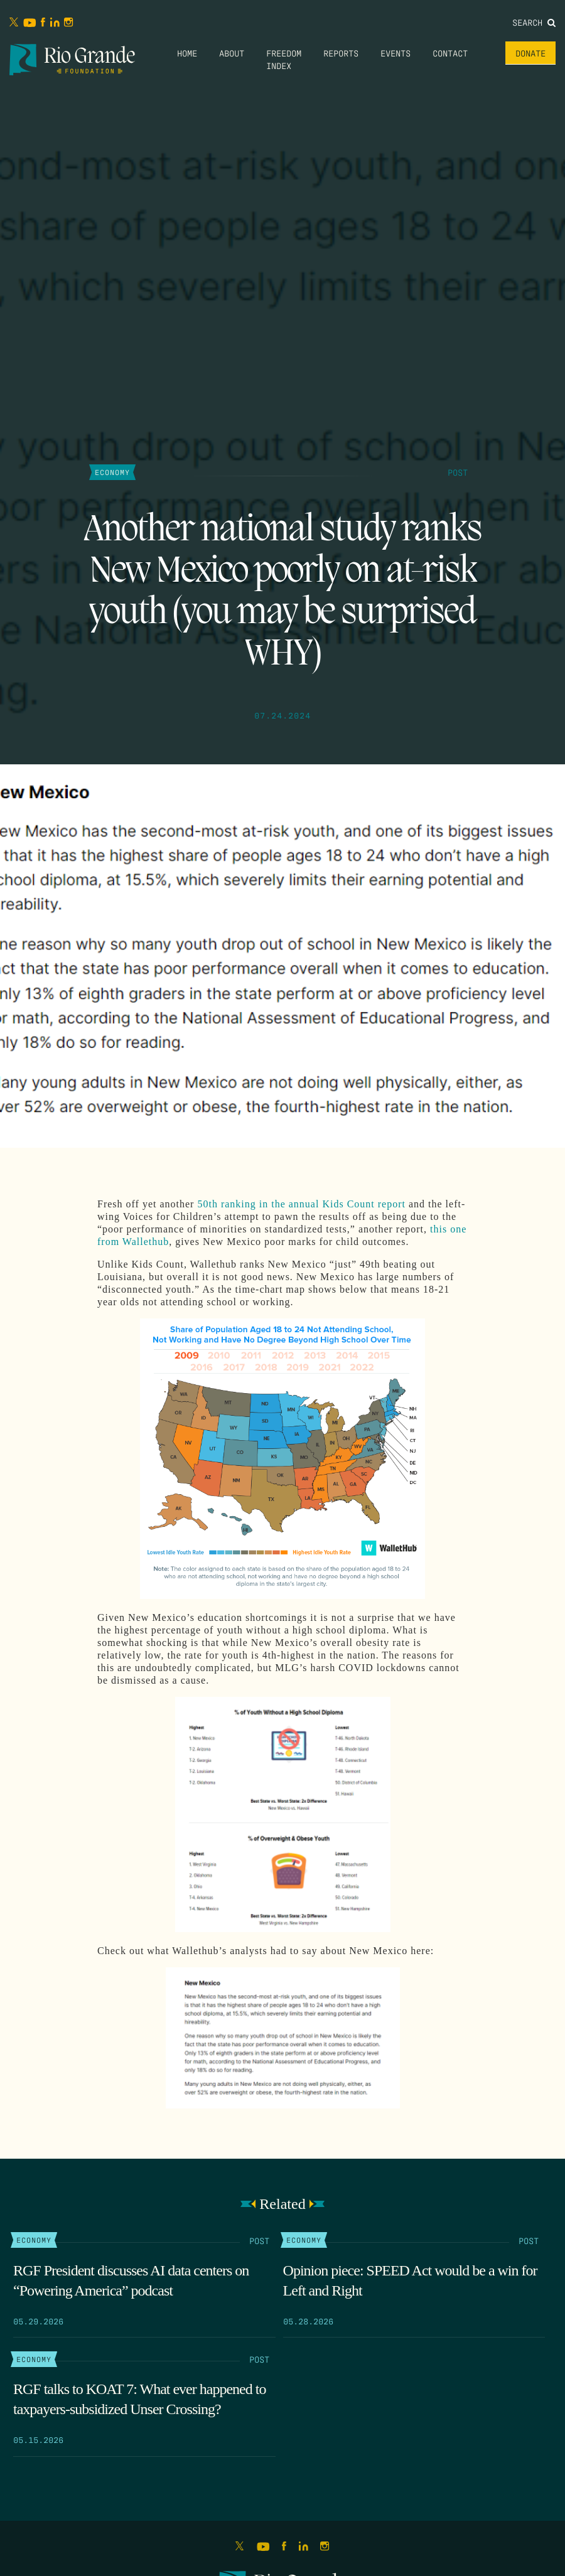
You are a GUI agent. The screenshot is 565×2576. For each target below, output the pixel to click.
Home (187, 52)
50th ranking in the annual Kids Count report (301, 1204)
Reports (340, 52)
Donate (530, 52)
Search (534, 22)
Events (395, 52)
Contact (450, 52)
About (231, 52)
